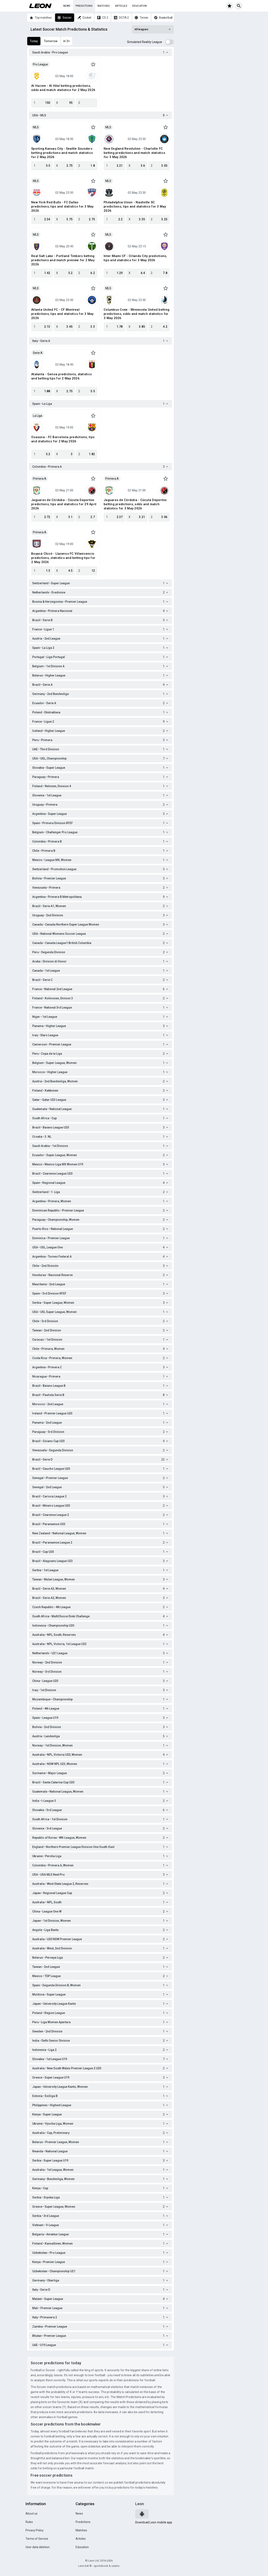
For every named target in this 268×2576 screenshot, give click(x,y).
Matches (104, 5)
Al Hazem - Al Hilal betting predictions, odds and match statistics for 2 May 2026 (63, 88)
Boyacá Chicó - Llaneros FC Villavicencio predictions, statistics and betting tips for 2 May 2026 (63, 558)
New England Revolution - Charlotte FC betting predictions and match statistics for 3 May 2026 (134, 153)
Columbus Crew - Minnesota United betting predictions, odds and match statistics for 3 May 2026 (136, 314)
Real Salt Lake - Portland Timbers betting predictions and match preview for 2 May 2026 (62, 260)
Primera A (39, 478)
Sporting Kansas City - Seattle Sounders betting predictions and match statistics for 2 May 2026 (62, 153)
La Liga (37, 415)
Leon (139, 2504)
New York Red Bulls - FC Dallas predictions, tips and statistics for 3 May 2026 (62, 206)
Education (139, 5)
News (67, 5)
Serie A (38, 352)
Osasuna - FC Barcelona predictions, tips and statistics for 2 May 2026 (62, 439)
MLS (36, 127)
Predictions (84, 5)
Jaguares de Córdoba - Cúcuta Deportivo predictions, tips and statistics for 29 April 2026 (63, 504)
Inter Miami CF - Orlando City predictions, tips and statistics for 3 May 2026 (135, 258)
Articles (121, 5)
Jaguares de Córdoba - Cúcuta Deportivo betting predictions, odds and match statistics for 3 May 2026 (135, 504)
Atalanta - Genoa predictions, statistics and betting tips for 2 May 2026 (61, 376)
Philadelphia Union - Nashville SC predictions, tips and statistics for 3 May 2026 (135, 206)
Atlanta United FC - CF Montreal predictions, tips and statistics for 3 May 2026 (62, 314)
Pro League (40, 64)
